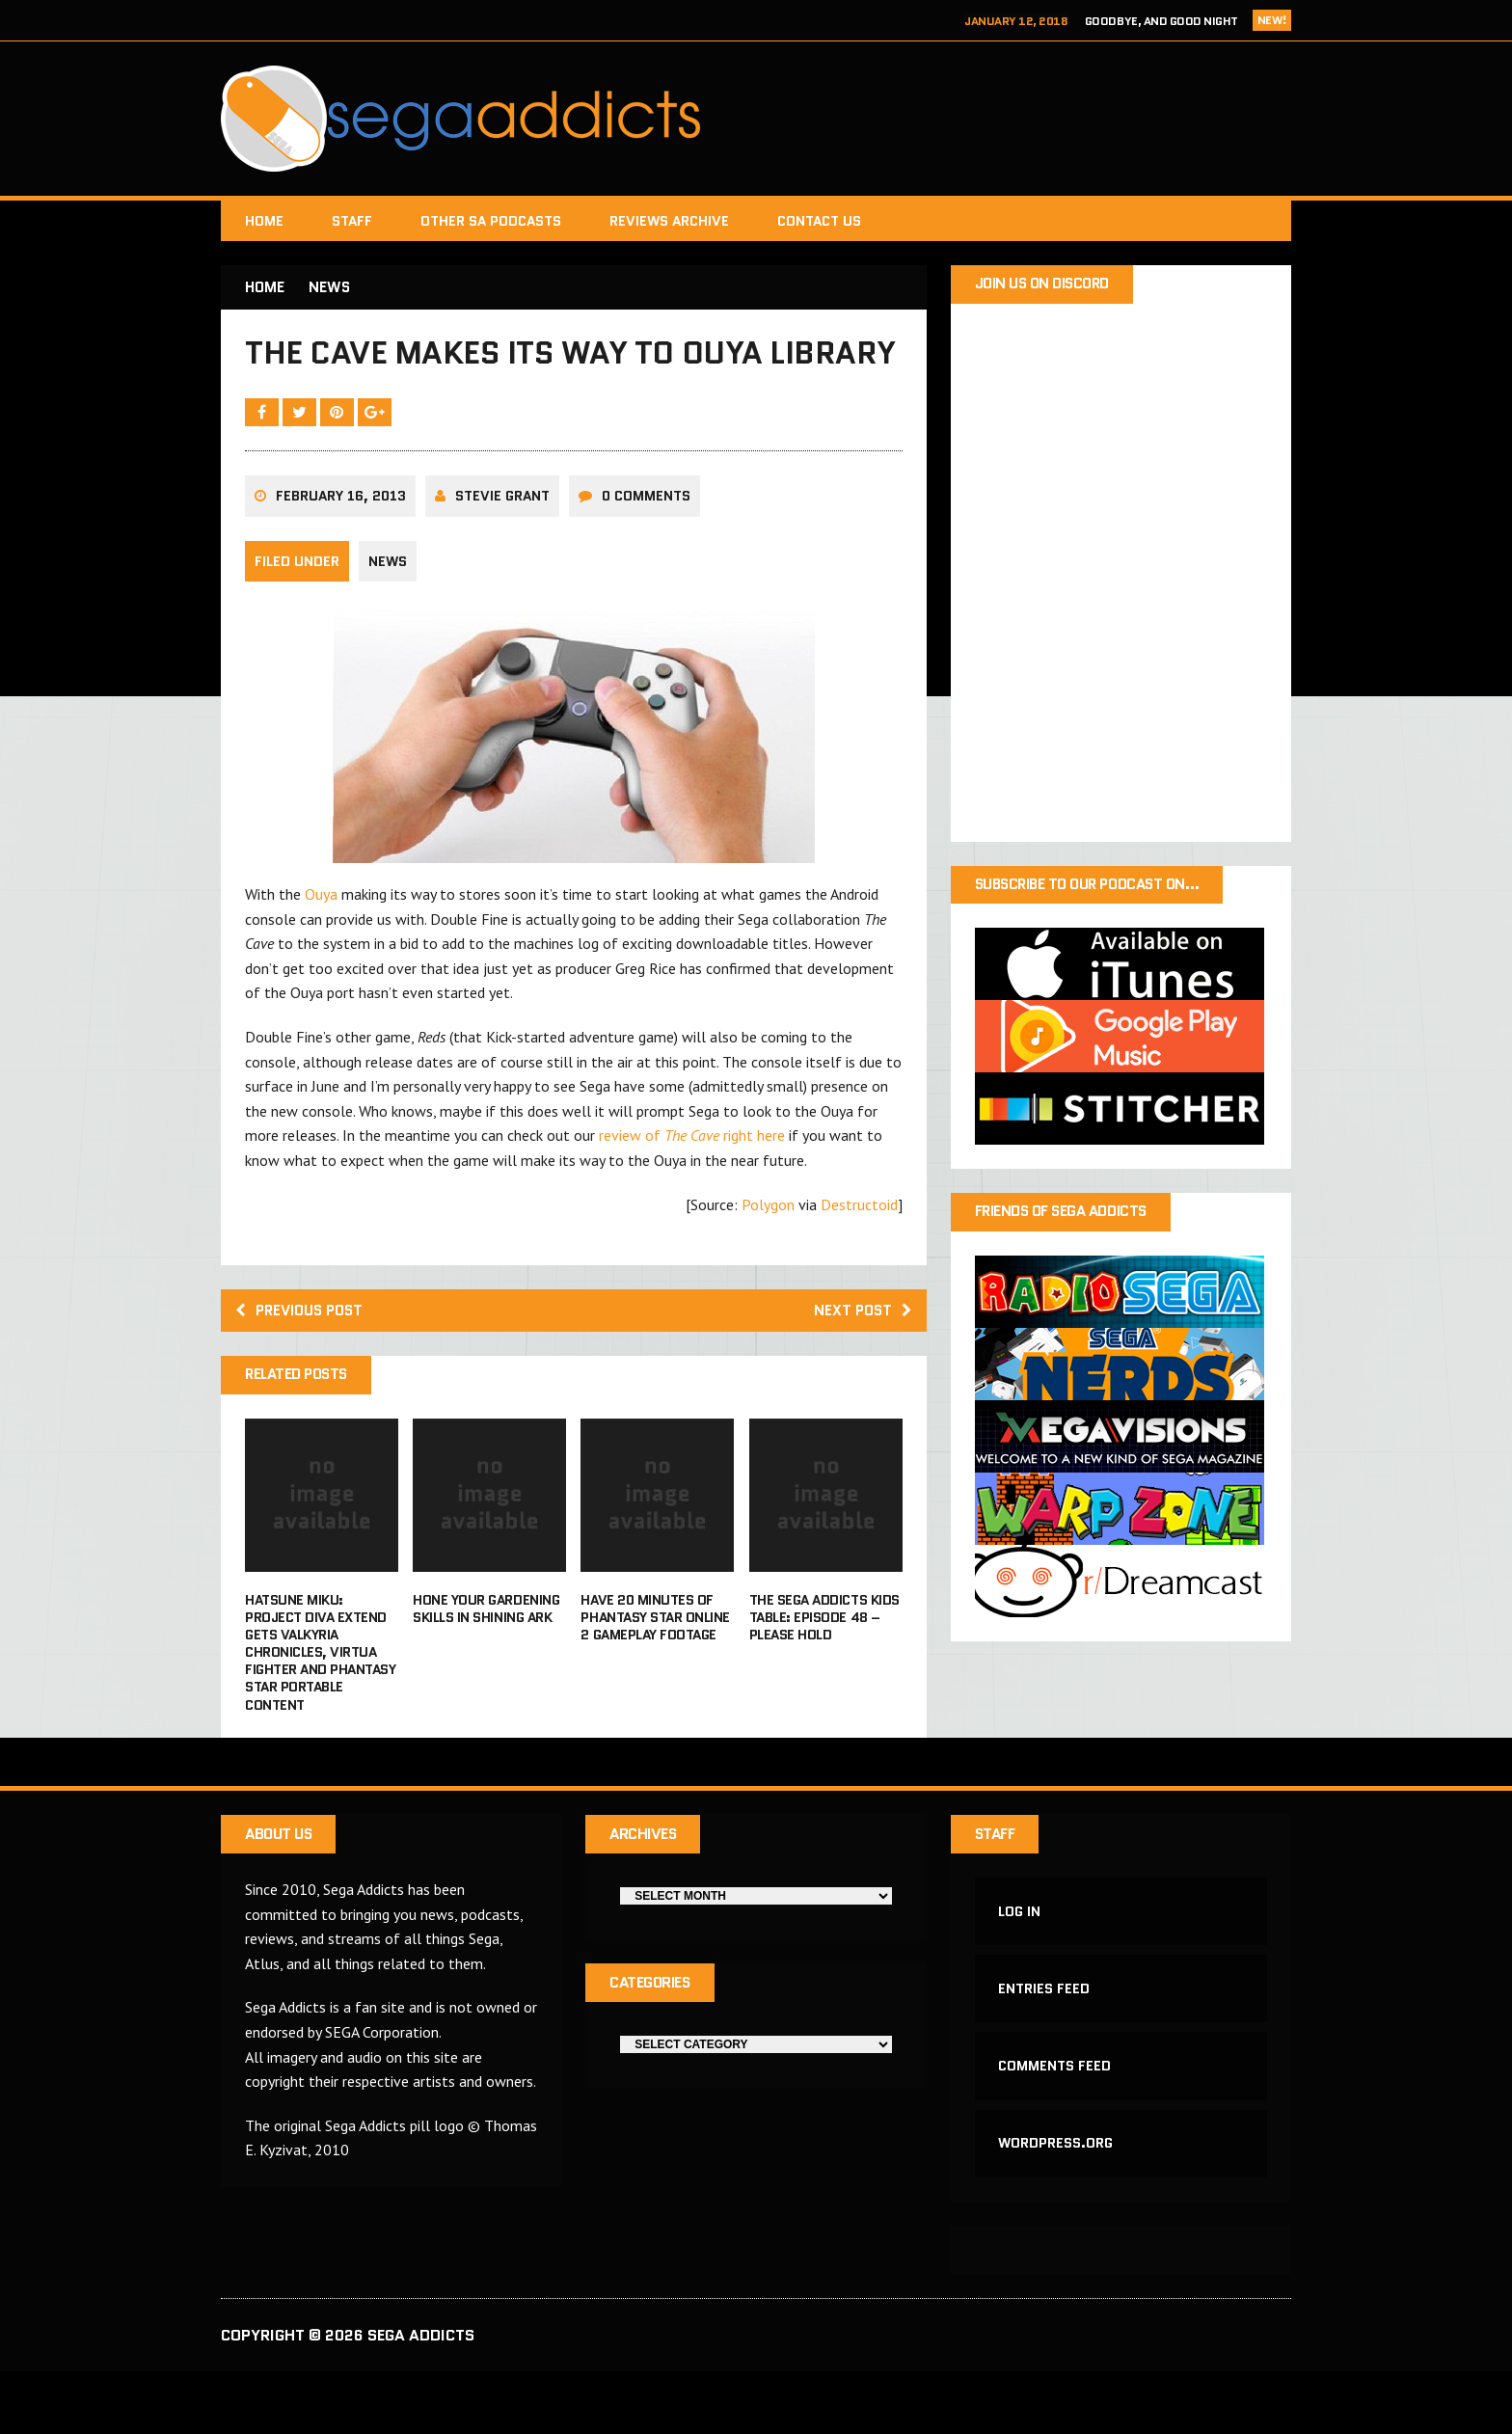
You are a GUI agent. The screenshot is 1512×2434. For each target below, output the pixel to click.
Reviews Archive (669, 220)
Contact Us (819, 220)
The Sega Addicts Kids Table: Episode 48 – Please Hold (824, 1669)
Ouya (321, 944)
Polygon (768, 1253)
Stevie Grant (502, 545)
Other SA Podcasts (490, 220)
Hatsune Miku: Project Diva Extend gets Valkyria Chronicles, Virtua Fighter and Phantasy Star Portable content (320, 1704)
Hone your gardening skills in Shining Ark (486, 1660)
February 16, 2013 (341, 545)
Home (264, 220)
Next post (860, 1361)
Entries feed (1045, 2045)
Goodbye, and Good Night (1161, 21)
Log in (1020, 1965)
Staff (352, 220)
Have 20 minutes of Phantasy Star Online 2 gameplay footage (654, 1669)
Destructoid (859, 1253)
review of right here (692, 1185)
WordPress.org (1056, 2204)
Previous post (303, 1361)
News (387, 611)
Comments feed (1055, 2124)
